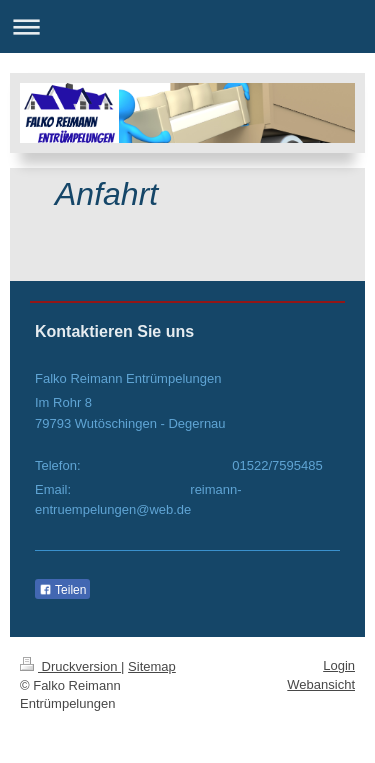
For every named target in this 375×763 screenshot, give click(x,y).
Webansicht (321, 684)
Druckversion (70, 666)
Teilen (62, 590)
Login (339, 665)
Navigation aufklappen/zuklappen (187, 26)
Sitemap (152, 666)
